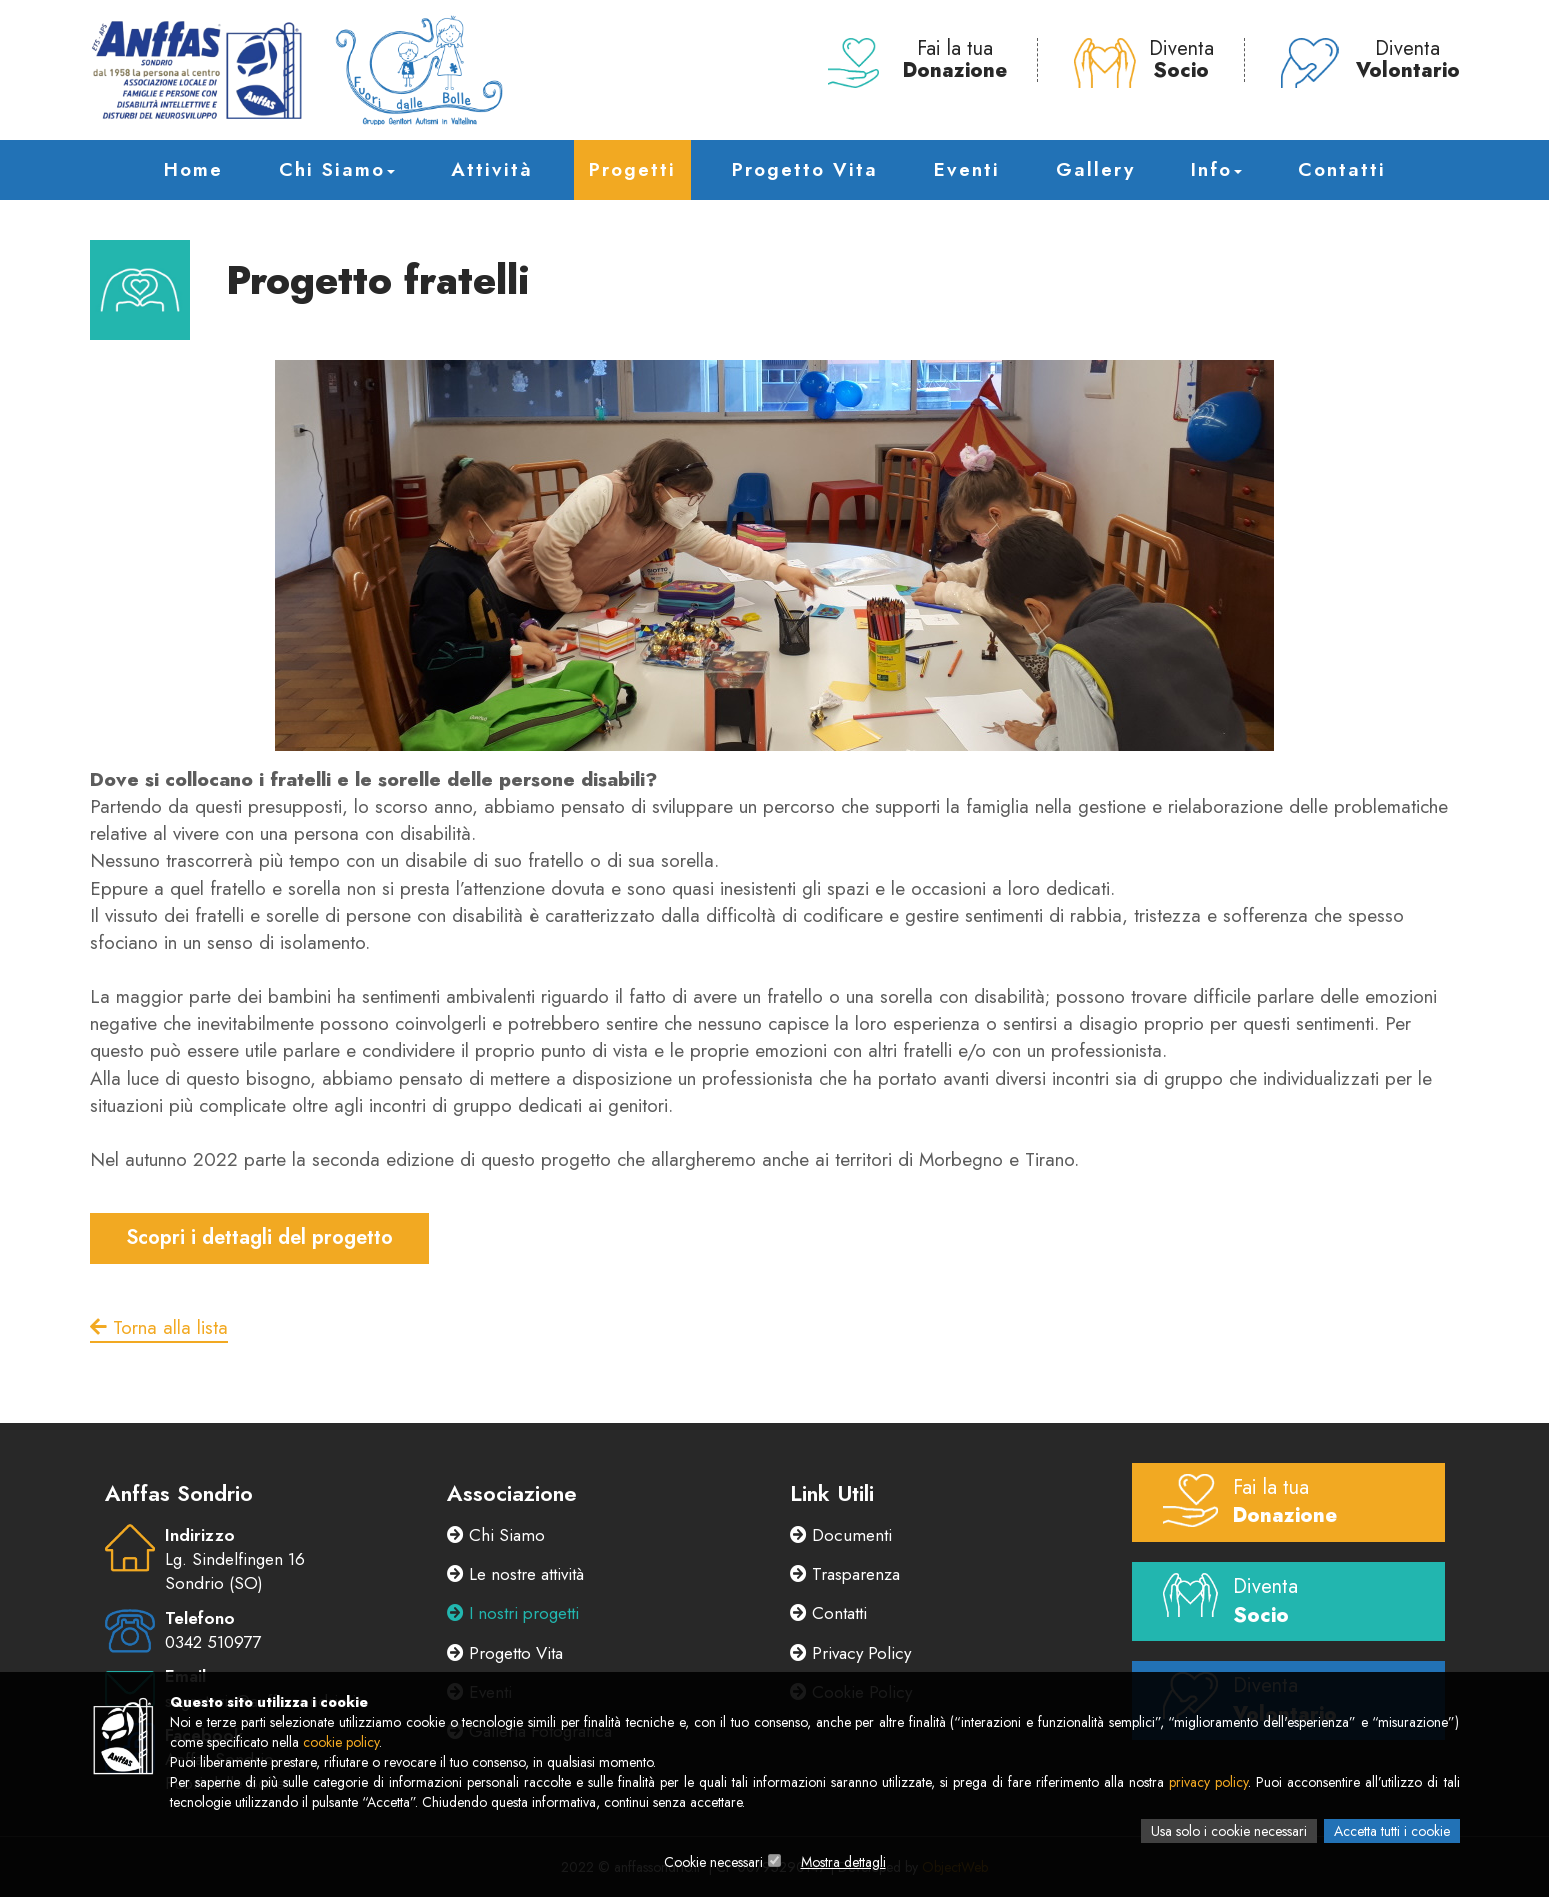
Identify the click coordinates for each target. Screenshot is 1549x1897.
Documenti (841, 1535)
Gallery (1095, 169)
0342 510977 (213, 1642)
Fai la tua (917, 60)
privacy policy (1208, 1782)
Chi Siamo (337, 169)
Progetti (632, 169)
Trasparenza (845, 1574)
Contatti (1342, 169)
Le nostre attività (515, 1574)
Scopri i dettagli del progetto (259, 1237)
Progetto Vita (805, 169)
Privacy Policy (850, 1653)
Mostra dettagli (843, 1862)
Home (193, 169)
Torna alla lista (159, 1327)
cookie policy (341, 1742)
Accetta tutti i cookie (1392, 1831)
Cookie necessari (713, 1862)
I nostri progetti (513, 1613)
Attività (492, 169)
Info (1216, 169)
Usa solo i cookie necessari (1229, 1831)
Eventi (967, 169)
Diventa (1144, 60)
